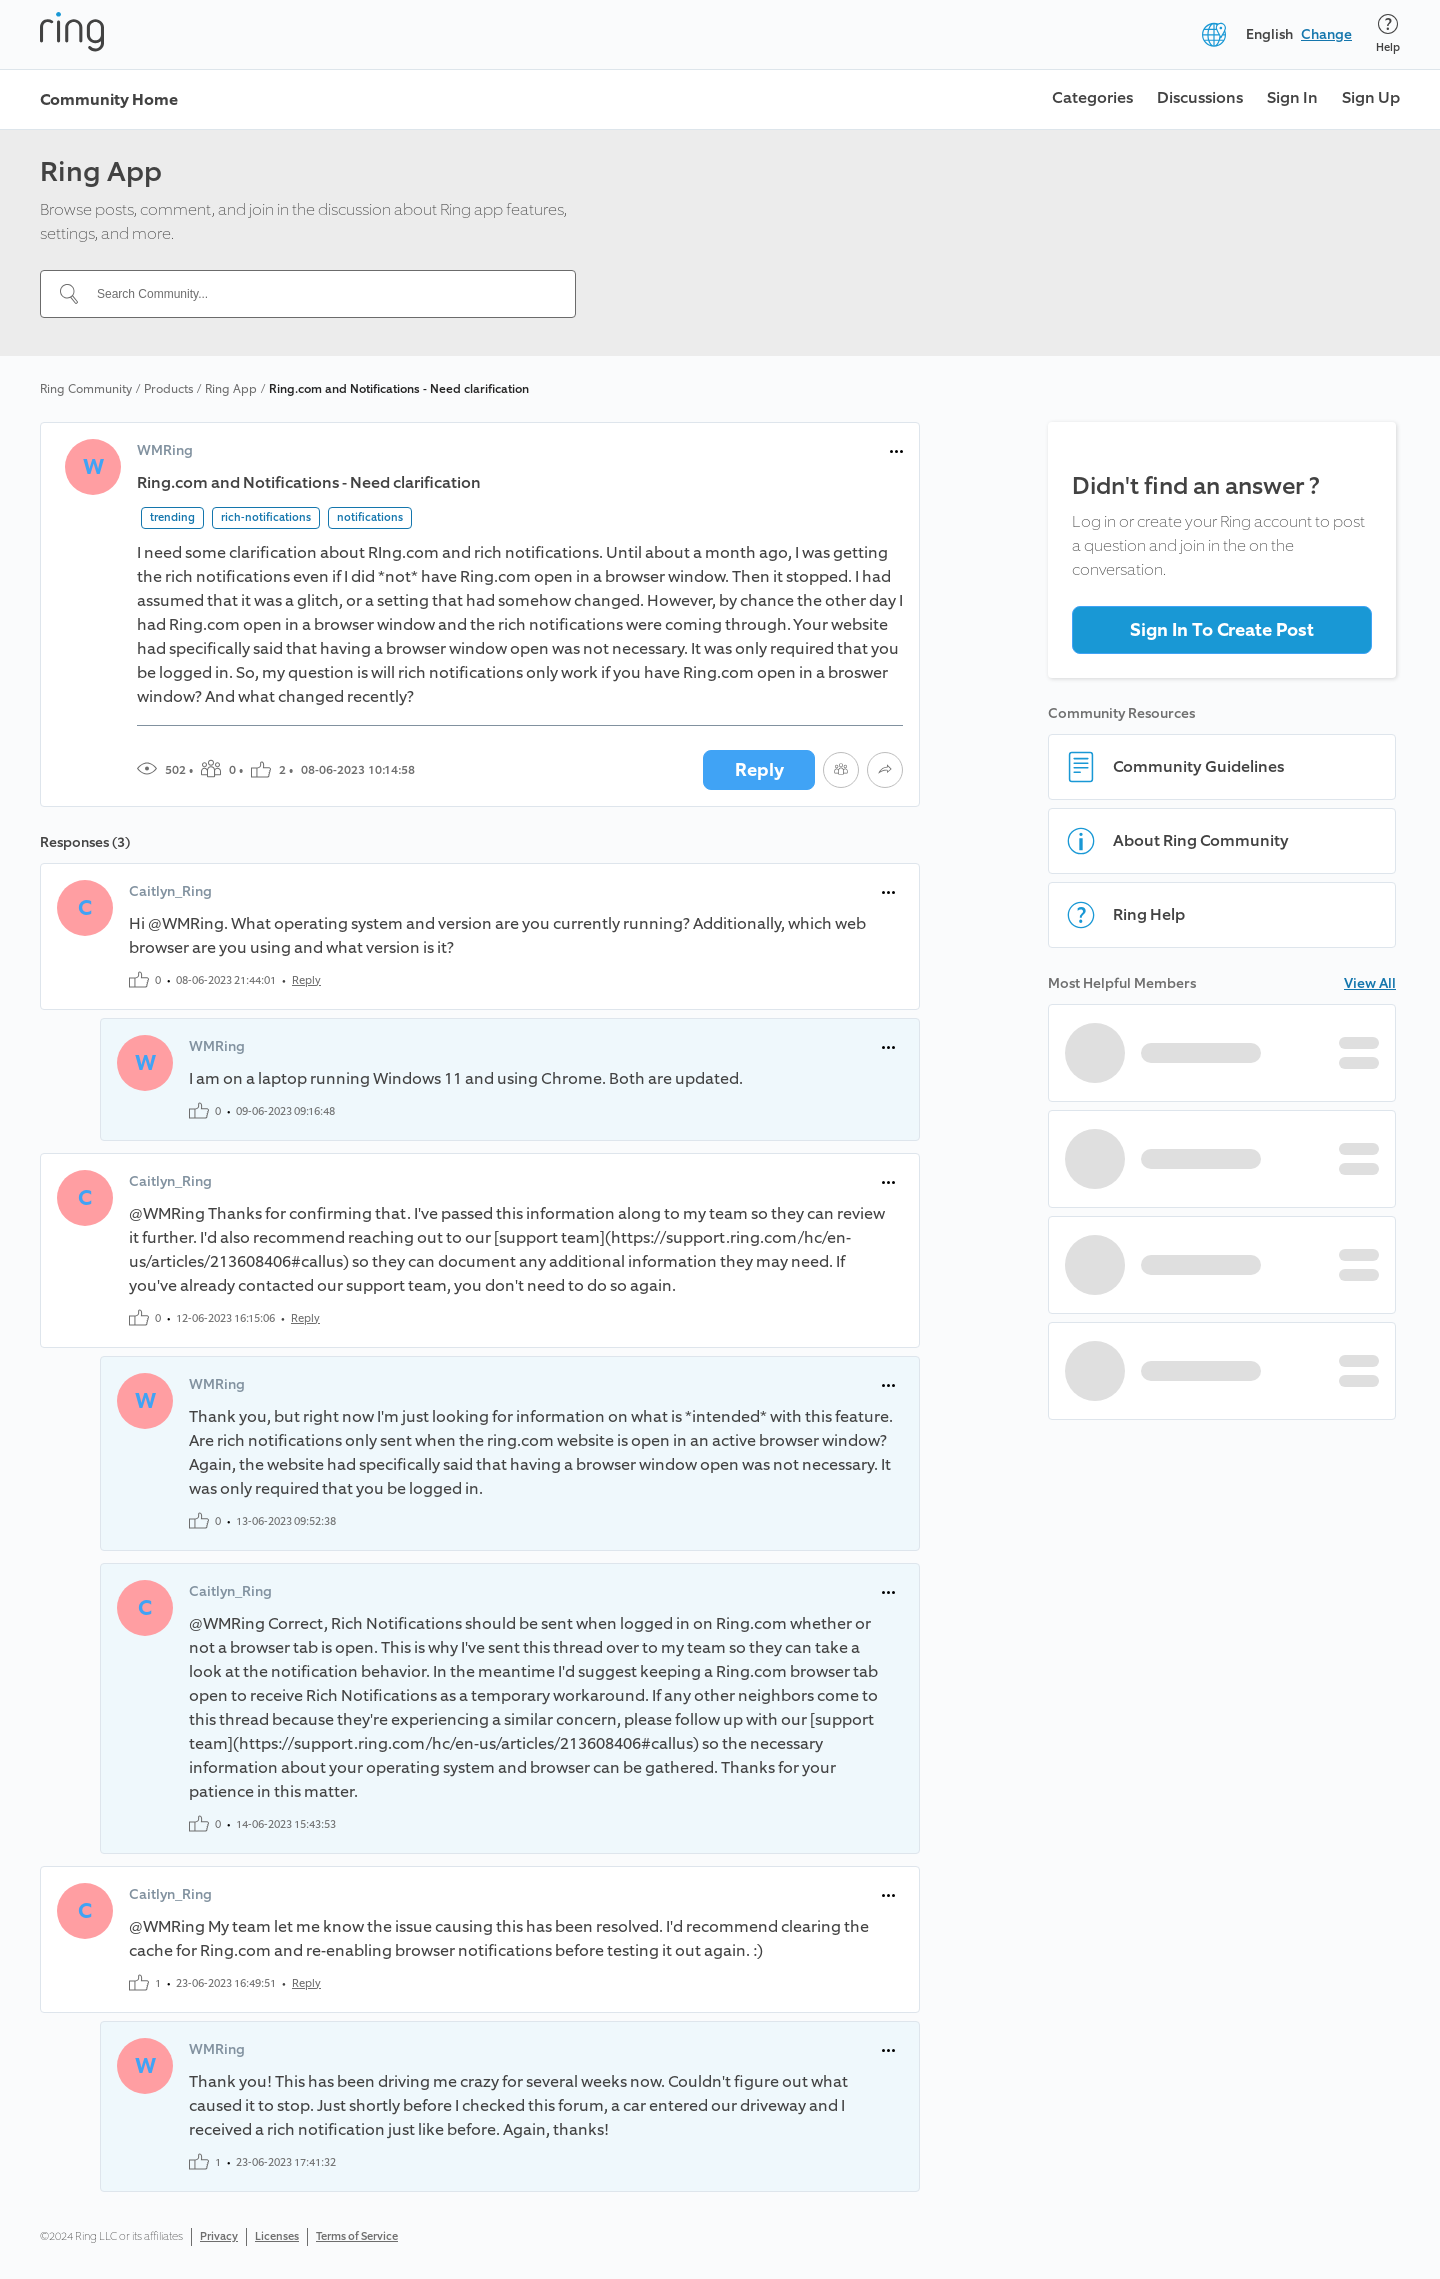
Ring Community (86, 389)
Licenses (277, 2236)
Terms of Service (357, 2236)
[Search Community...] (320, 294)
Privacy (219, 2236)
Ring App (231, 389)
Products (168, 389)
